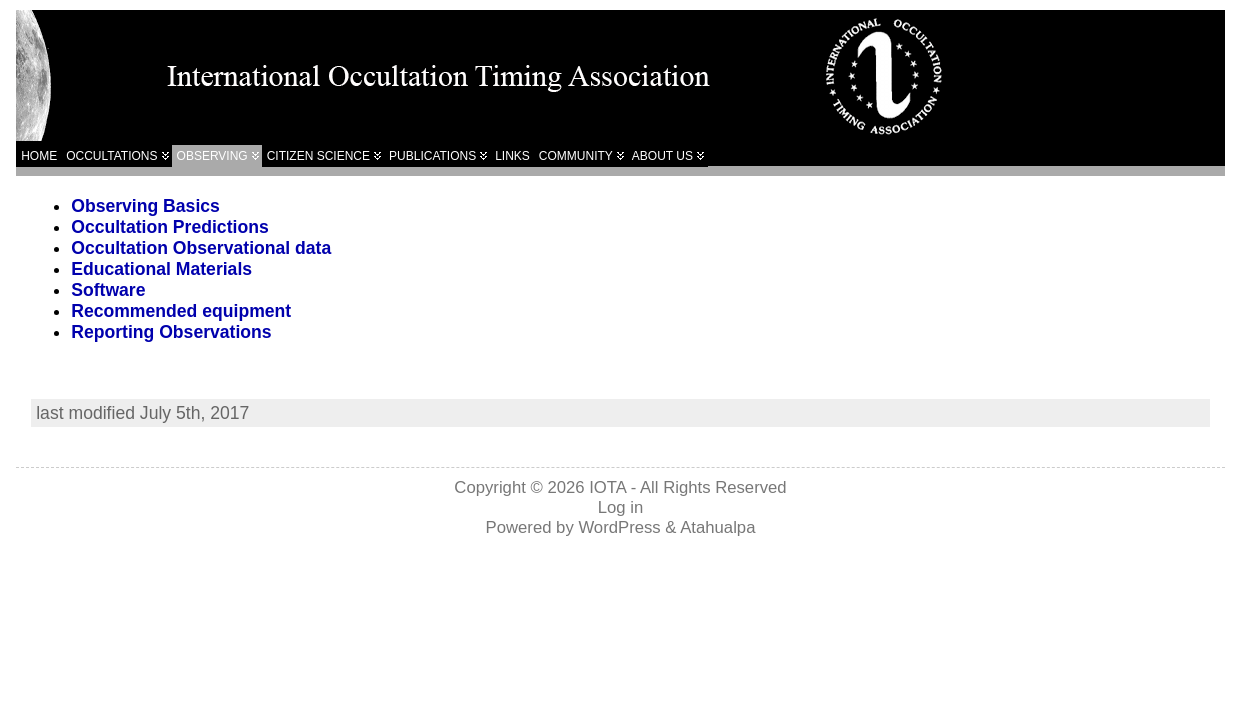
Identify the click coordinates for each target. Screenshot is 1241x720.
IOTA (607, 487)
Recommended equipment (181, 311)
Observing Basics (145, 206)
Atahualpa (717, 527)
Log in (621, 507)
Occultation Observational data (201, 248)
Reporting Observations (171, 332)
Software (108, 290)
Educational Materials (161, 269)
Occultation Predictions (169, 227)
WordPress (619, 527)
